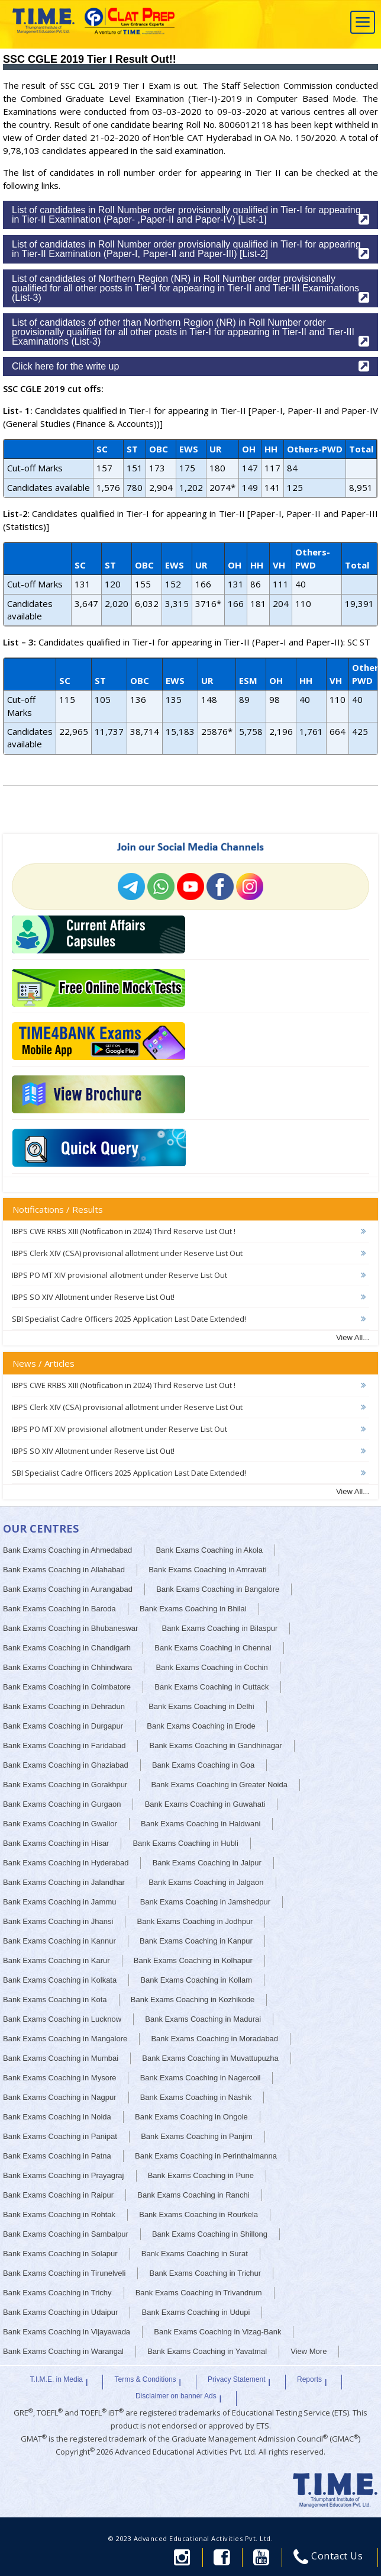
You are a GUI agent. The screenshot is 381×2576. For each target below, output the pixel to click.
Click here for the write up (190, 366)
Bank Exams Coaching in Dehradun (64, 1706)
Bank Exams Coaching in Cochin (211, 1667)
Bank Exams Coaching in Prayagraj (63, 2175)
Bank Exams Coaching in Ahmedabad (67, 1550)
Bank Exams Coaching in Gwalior (60, 1823)
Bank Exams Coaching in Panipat (60, 2136)
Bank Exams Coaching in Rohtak (59, 2214)
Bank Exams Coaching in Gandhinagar (216, 1745)
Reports (309, 2379)
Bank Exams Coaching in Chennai (212, 1647)
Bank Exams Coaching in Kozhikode (193, 1999)
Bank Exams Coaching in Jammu (59, 1901)
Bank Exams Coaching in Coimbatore (67, 1686)
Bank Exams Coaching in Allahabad (64, 1569)
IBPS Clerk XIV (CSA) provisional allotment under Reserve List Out (127, 1253)
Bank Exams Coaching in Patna (57, 2155)
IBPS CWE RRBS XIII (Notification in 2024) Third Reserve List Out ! (123, 1231)
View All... (352, 1337)
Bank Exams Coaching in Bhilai (193, 1608)
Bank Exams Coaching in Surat (194, 2253)
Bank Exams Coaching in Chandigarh (67, 1647)
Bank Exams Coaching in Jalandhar (64, 1882)
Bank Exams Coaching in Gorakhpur (65, 1784)
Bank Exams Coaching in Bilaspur (220, 1628)
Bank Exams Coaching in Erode (201, 1725)
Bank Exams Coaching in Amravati (207, 1569)
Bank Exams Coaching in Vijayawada (66, 2331)
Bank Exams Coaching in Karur (56, 1960)
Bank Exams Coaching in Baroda (59, 1608)
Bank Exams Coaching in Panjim (197, 2136)
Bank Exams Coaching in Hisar (56, 1843)
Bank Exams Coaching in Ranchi (193, 2194)
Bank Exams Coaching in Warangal (63, 2351)
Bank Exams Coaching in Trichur (205, 2273)
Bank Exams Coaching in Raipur (58, 2194)
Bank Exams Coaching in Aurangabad (68, 1589)
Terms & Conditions (145, 2379)
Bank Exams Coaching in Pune (201, 2175)
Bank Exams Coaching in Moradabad (214, 2038)
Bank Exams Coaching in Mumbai (60, 2058)
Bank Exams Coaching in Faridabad (64, 1745)
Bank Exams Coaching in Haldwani (200, 1823)
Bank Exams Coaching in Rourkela (198, 2214)
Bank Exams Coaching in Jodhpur (195, 1921)
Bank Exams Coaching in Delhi (201, 1706)
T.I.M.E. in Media (56, 2379)
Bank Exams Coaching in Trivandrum (198, 2292)
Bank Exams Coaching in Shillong (209, 2234)
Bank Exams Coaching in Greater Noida (219, 1784)
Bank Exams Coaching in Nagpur (60, 2097)
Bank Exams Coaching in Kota (55, 1999)
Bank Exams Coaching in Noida (57, 2116)
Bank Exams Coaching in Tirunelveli (64, 2273)
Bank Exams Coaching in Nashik (196, 2097)
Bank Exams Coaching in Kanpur (196, 1940)
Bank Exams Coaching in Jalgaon (205, 1882)
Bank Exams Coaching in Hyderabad (65, 1862)
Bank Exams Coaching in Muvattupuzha (210, 2058)
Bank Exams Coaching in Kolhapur (193, 1960)
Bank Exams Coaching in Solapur (60, 2253)
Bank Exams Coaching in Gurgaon (62, 1804)
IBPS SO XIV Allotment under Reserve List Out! (93, 1297)
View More (308, 2351)
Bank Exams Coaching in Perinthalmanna (206, 2155)
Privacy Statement (236, 2379)
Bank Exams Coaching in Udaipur (60, 2312)
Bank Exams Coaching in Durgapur (63, 1725)
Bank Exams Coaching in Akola (209, 1550)
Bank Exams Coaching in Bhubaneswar (70, 1628)
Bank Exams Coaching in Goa (203, 1765)
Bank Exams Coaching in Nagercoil (200, 2077)
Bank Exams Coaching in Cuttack (211, 1686)
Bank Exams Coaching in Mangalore (65, 2038)
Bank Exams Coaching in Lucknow (62, 2019)
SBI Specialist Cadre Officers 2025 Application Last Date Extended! (129, 1318)
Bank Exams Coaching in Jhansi (58, 1921)
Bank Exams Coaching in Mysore (59, 2077)
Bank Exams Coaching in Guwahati (205, 1804)
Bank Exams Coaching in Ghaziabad (65, 1765)
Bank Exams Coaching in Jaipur (207, 1862)
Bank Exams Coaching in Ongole (191, 2116)
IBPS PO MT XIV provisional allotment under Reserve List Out (119, 1275)
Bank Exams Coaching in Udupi (196, 2312)
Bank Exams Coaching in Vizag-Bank (217, 2331)
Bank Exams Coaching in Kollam (196, 1980)
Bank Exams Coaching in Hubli (185, 1843)
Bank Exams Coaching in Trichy (57, 2292)
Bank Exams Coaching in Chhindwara (67, 1667)
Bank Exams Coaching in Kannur (59, 1940)
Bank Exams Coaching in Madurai (203, 2019)
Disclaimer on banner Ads (176, 2396)
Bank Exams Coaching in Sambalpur (65, 2234)
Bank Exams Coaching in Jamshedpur (205, 1901)
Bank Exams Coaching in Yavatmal (207, 2351)
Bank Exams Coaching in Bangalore (217, 1589)
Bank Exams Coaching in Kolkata (60, 1980)
